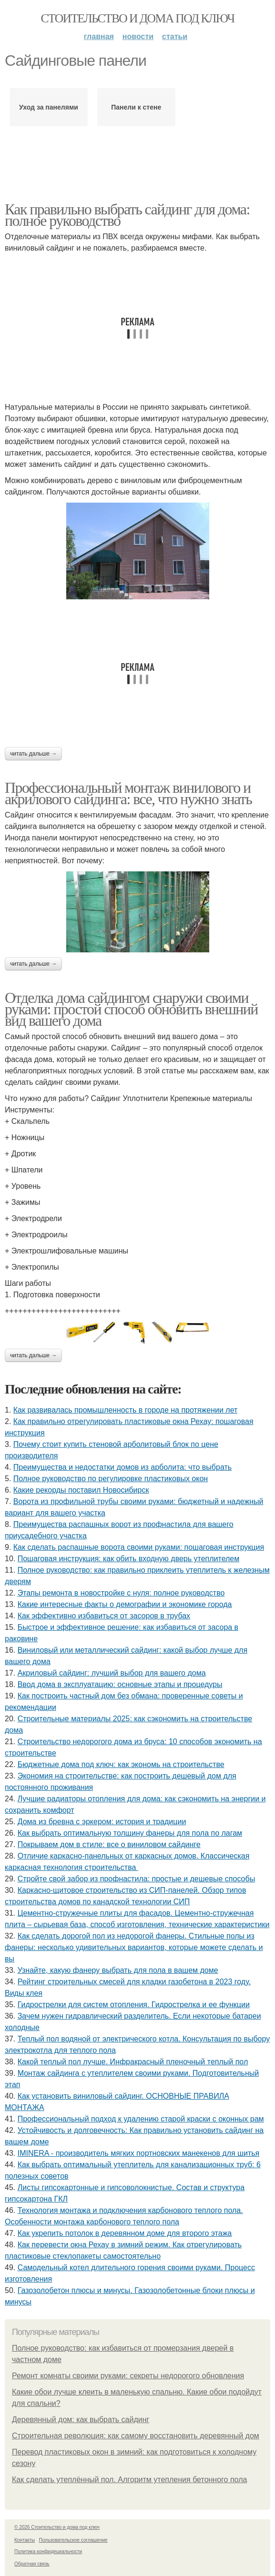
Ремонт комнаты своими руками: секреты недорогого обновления (128, 2376)
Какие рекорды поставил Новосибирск (81, 1490)
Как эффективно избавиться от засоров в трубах (104, 1616)
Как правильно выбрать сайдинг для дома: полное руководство (127, 215)
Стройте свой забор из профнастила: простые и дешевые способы (136, 1879)
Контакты (24, 2540)
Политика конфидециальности (48, 2551)
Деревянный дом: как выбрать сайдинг (80, 2419)
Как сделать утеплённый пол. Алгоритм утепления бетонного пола (129, 2479)
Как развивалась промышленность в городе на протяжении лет (125, 1410)
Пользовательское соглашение (73, 2540)
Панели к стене (136, 107)
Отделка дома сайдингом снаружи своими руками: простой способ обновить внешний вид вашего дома (131, 1009)
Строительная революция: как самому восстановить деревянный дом (135, 2436)
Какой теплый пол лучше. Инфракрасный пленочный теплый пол (133, 2062)
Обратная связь (32, 2563)
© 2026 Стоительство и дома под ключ (57, 2527)
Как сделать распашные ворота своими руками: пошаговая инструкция (138, 1547)
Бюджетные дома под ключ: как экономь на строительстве (121, 1764)
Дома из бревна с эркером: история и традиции (102, 1822)
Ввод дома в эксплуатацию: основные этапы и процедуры (120, 1684)
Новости (137, 36)
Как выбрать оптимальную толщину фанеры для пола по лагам (130, 1833)
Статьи (174, 36)
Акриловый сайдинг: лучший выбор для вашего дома (112, 1673)
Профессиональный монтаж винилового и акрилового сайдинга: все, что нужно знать (128, 793)
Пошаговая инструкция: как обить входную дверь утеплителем (129, 1559)
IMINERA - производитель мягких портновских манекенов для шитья (139, 2153)
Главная (99, 36)
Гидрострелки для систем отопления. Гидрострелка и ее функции (134, 2004)
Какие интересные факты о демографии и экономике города (125, 1604)
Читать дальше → (33, 753)
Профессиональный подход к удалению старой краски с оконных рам (141, 2119)
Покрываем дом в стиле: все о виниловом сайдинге (109, 1844)
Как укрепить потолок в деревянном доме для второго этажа (125, 2233)
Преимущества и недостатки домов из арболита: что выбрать (122, 1467)
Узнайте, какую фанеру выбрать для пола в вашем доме (118, 1970)
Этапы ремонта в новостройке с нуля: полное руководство (121, 1593)
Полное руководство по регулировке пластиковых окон (110, 1479)
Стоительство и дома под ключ (137, 18)
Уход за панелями (48, 107)
